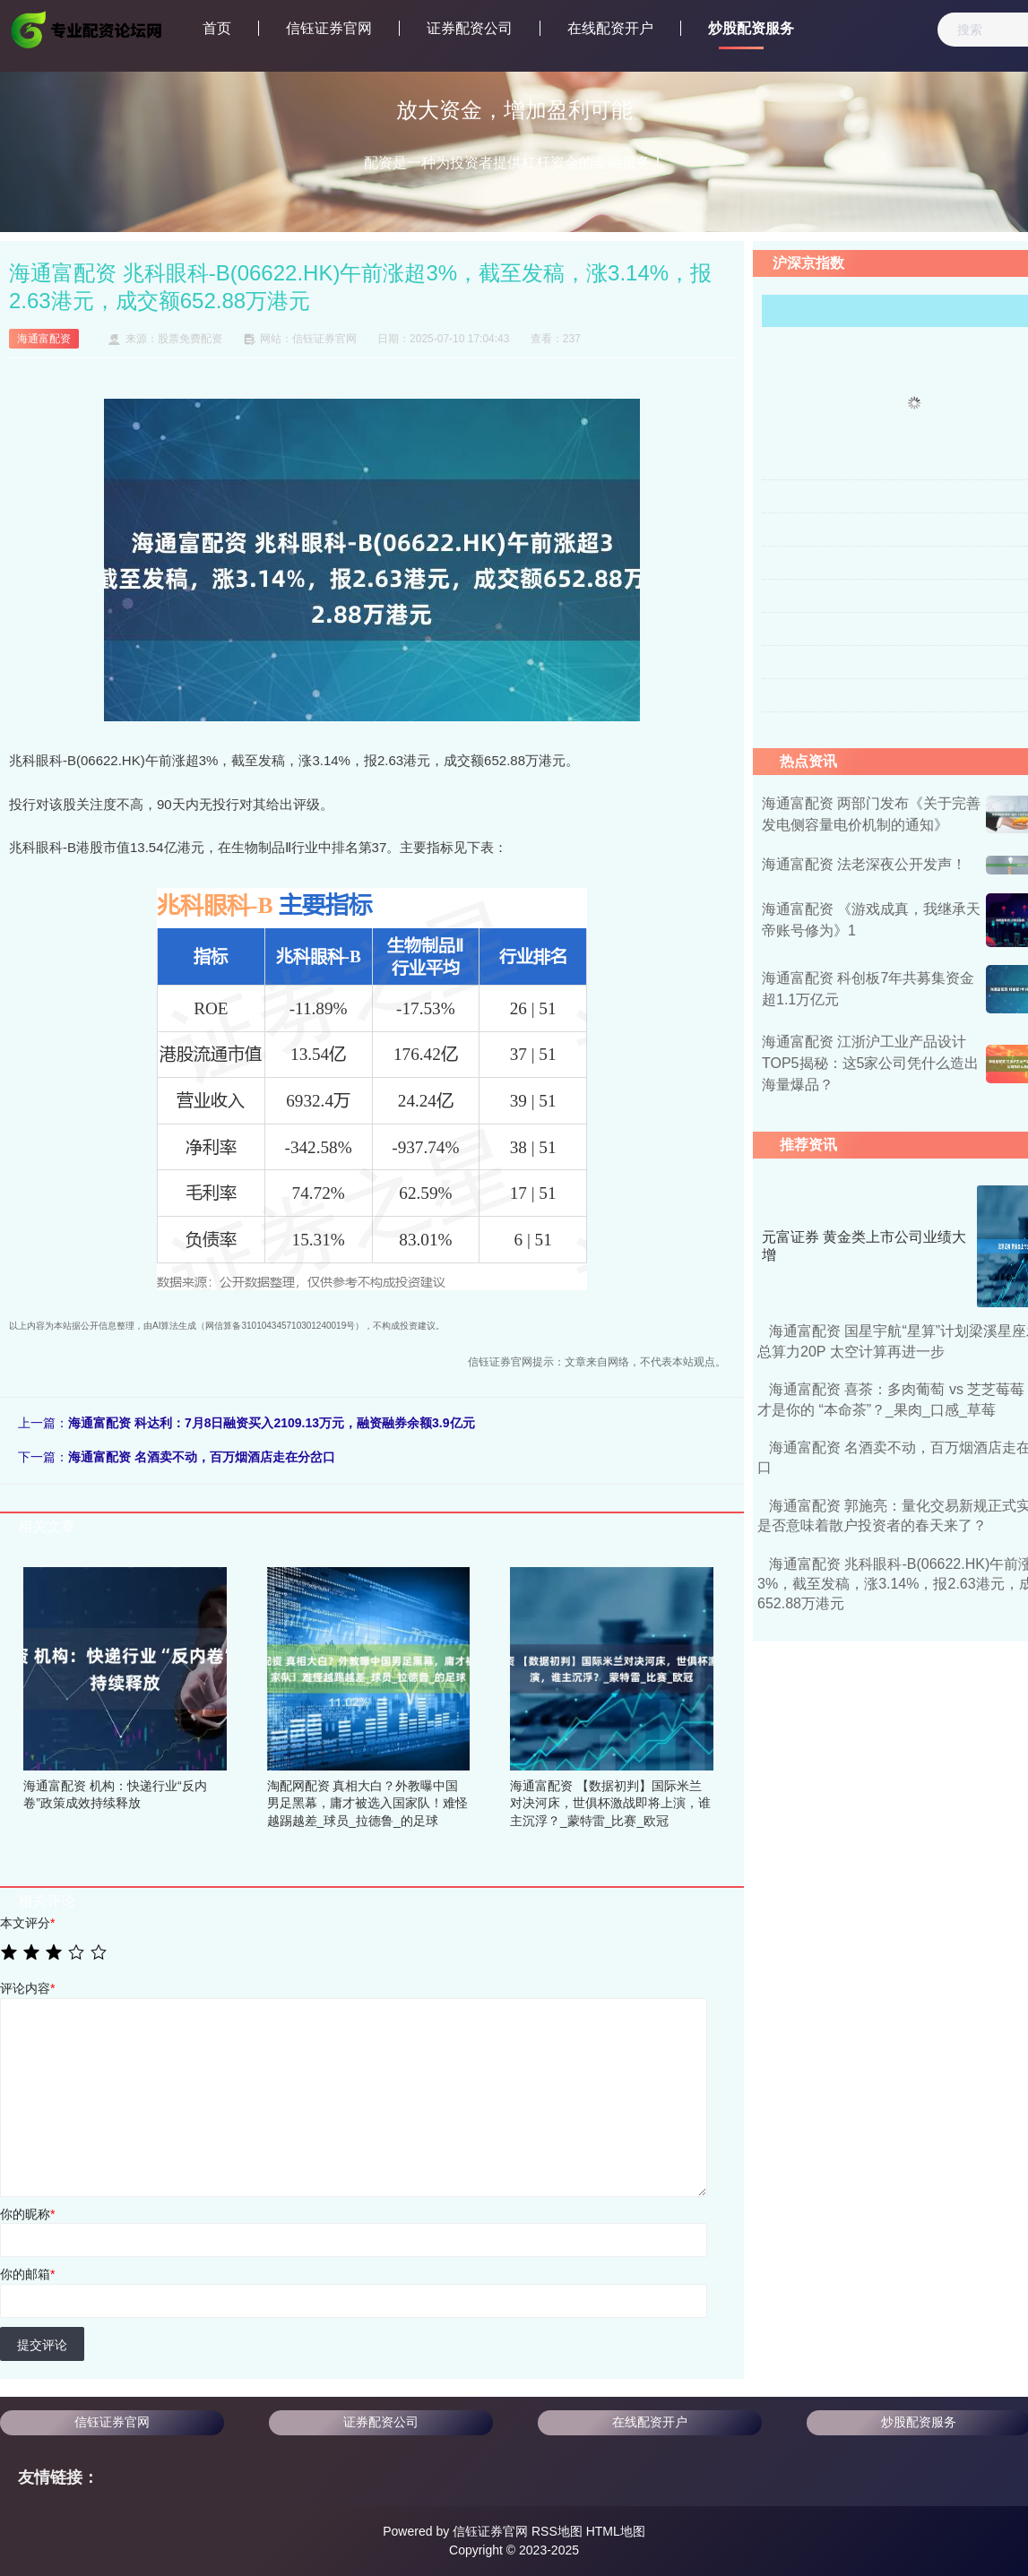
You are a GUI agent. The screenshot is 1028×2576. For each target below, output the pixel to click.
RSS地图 (557, 2531)
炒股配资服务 (751, 28)
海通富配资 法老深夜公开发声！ (864, 864)
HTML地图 (615, 2531)
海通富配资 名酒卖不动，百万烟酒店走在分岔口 (201, 1457)
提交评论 (42, 2345)
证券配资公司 (470, 28)
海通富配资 (44, 338)
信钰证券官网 (329, 28)
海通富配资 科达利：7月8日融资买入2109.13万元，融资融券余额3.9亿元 (271, 1423)
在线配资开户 (610, 28)
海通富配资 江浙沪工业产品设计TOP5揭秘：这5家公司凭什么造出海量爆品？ (870, 1063)
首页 (217, 28)
